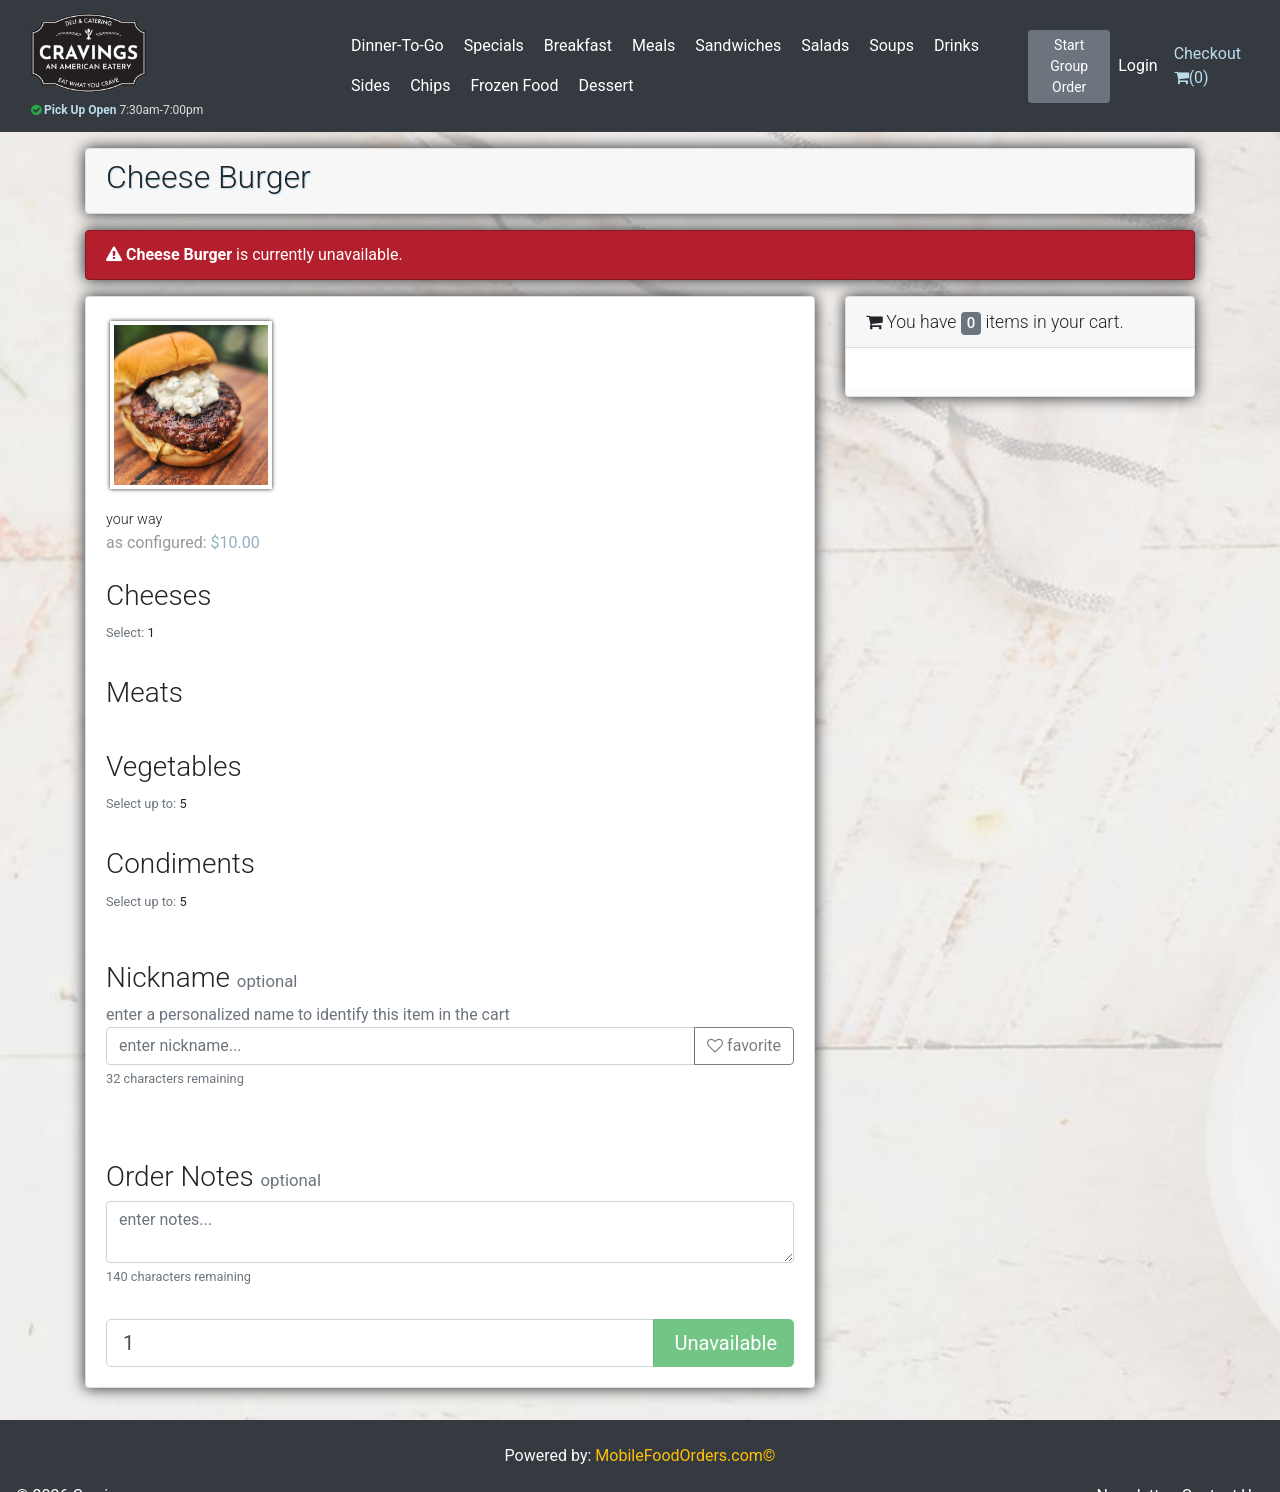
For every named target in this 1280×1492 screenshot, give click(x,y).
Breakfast (578, 45)
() (1207, 65)
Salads (825, 45)
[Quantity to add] (380, 1343)
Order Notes (213, 1176)
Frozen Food (514, 85)
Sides (370, 85)
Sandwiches (738, 45)
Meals (653, 45)
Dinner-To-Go (397, 45)
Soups (891, 45)
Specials (494, 45)
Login (1137, 65)
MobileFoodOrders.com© (685, 1455)
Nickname (201, 977)
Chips (430, 85)
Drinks (956, 45)
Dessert (605, 85)
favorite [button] (744, 1045)
